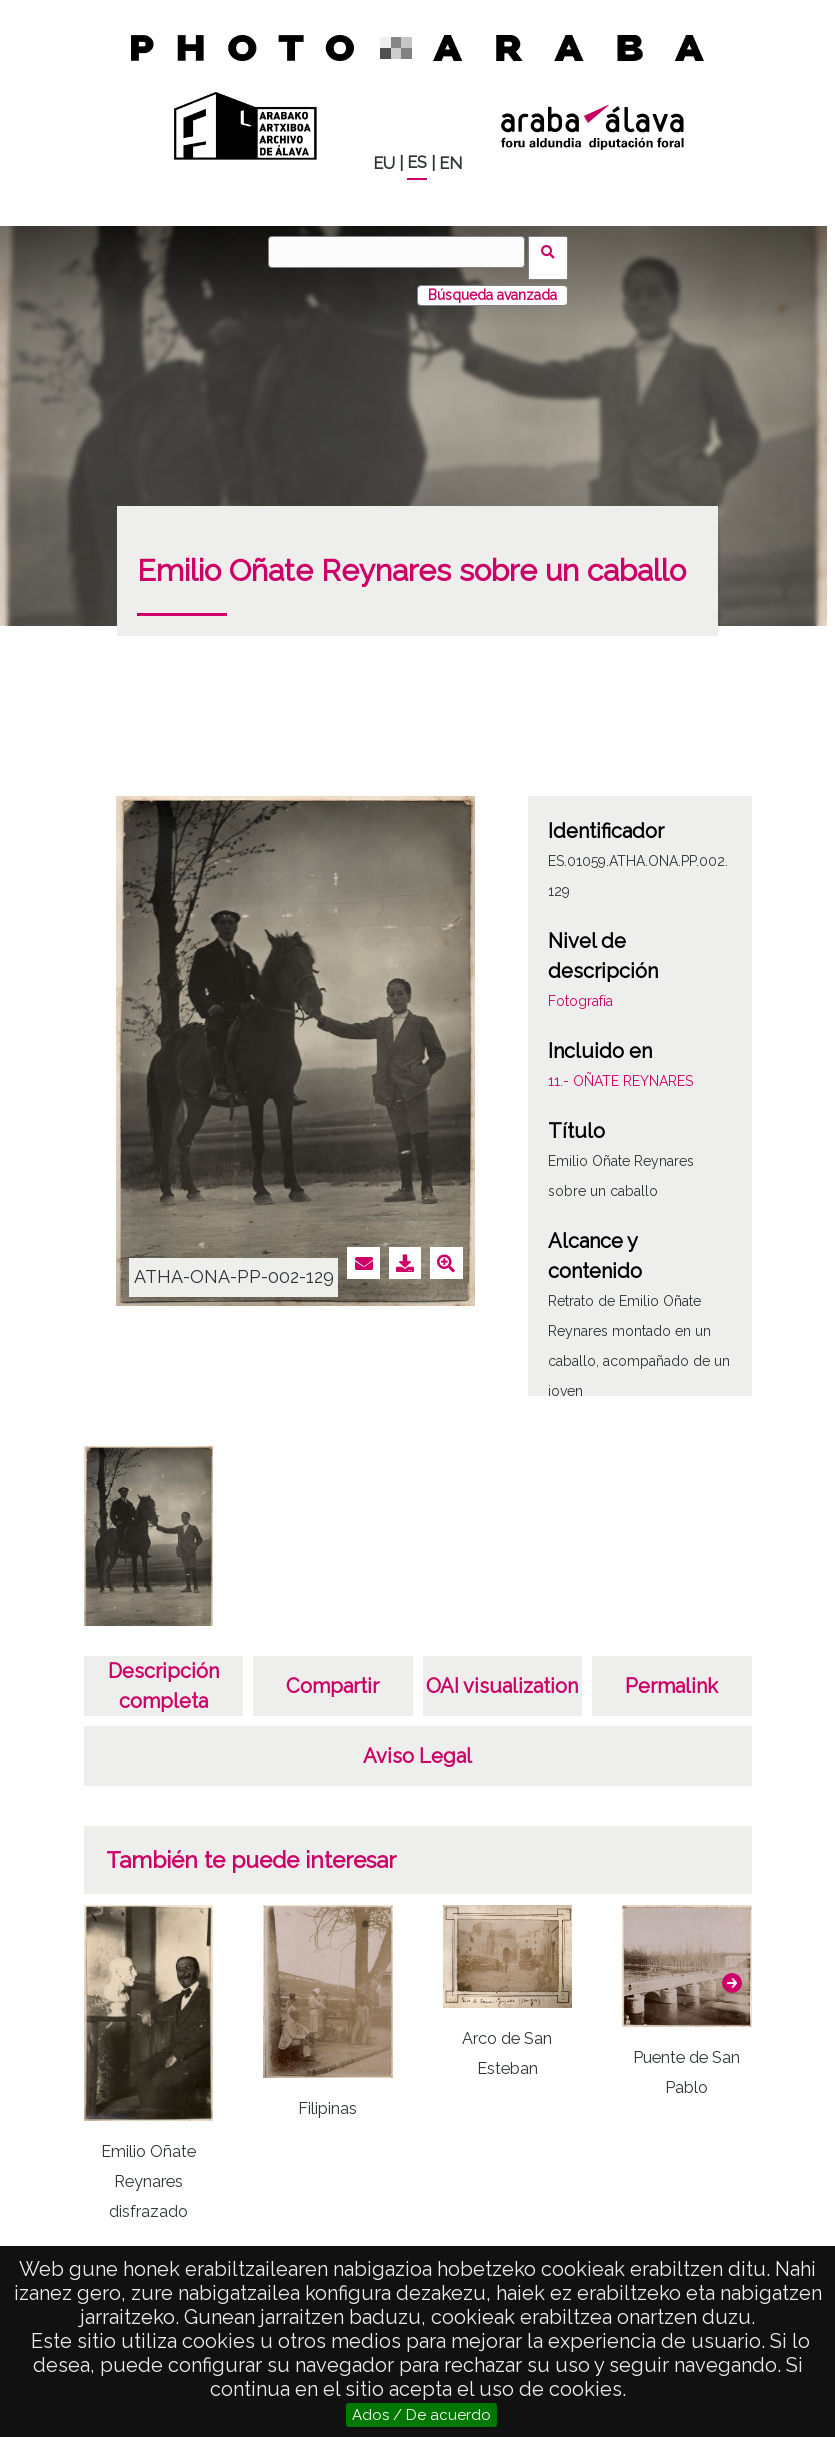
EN (450, 163)
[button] (732, 1970)
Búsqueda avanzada (492, 283)
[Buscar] (403, 252)
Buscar (554, 251)
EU (384, 163)
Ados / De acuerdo (421, 2415)
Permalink (671, 1674)
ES (417, 162)
